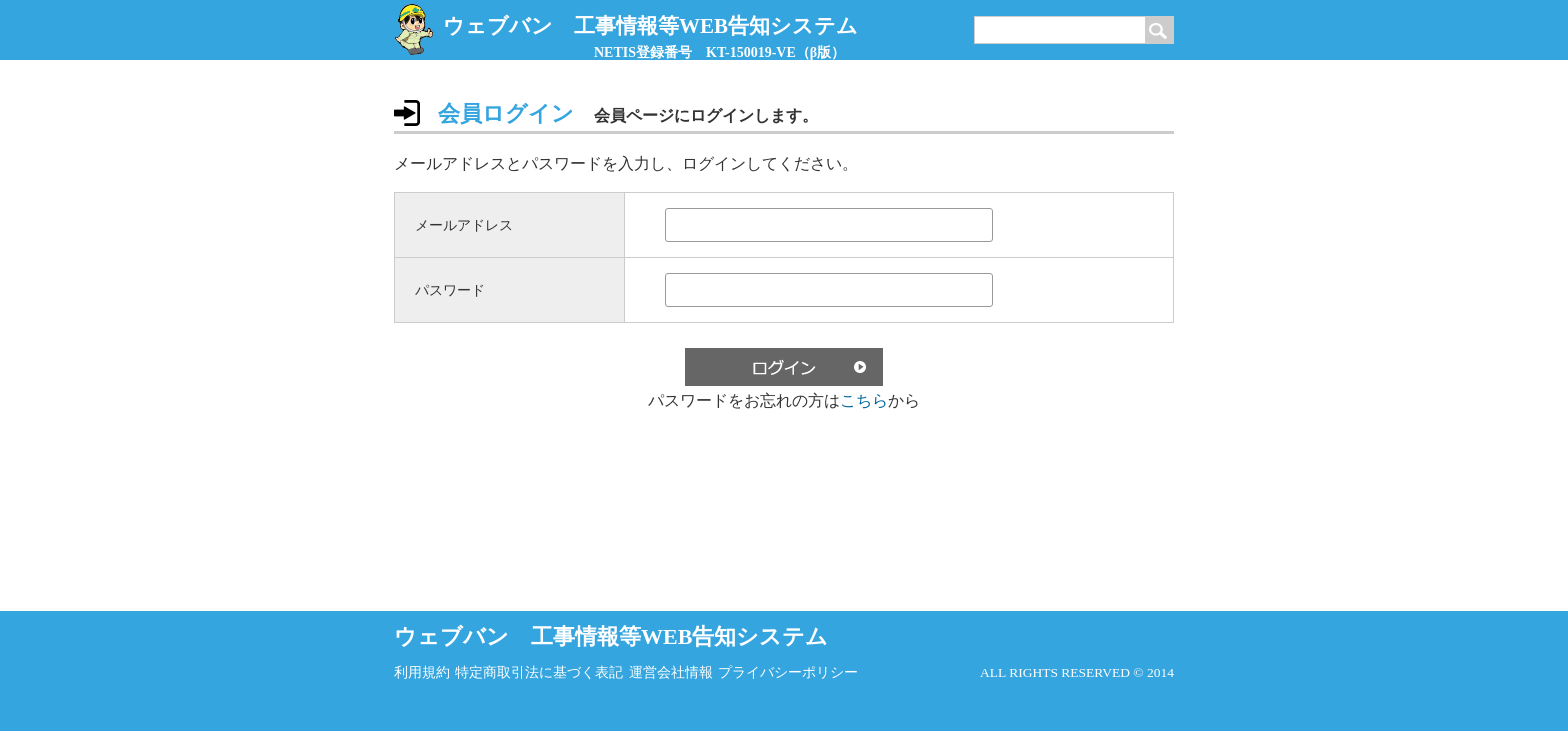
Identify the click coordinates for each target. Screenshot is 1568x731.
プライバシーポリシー (788, 672)
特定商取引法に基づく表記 (539, 672)
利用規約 (422, 672)
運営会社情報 (671, 672)
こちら (864, 400)
